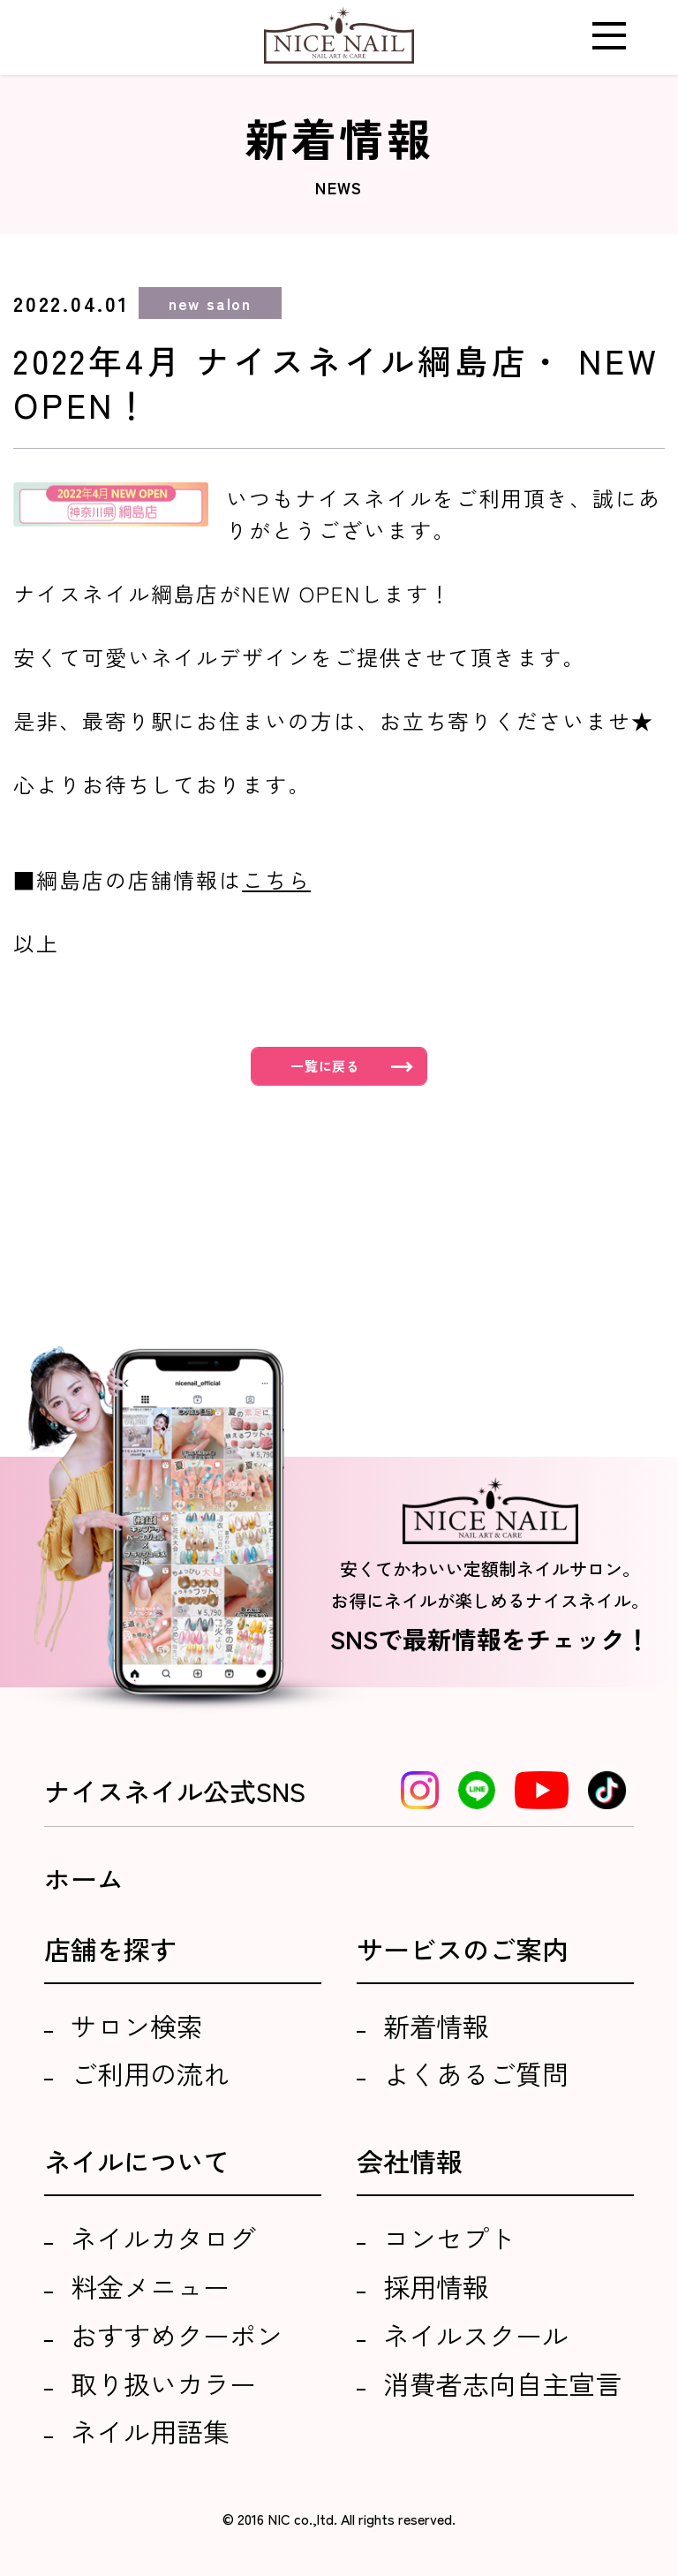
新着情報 (436, 2025)
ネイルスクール (476, 2334)
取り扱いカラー (163, 2383)
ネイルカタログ (163, 2237)
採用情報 (436, 2286)
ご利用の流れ (150, 2073)
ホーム (84, 1878)
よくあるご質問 (476, 2073)
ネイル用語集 (150, 2431)
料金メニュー (150, 2286)
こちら (276, 879)
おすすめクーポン (176, 2334)
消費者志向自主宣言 (502, 2383)
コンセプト (449, 2237)
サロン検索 (137, 2025)
